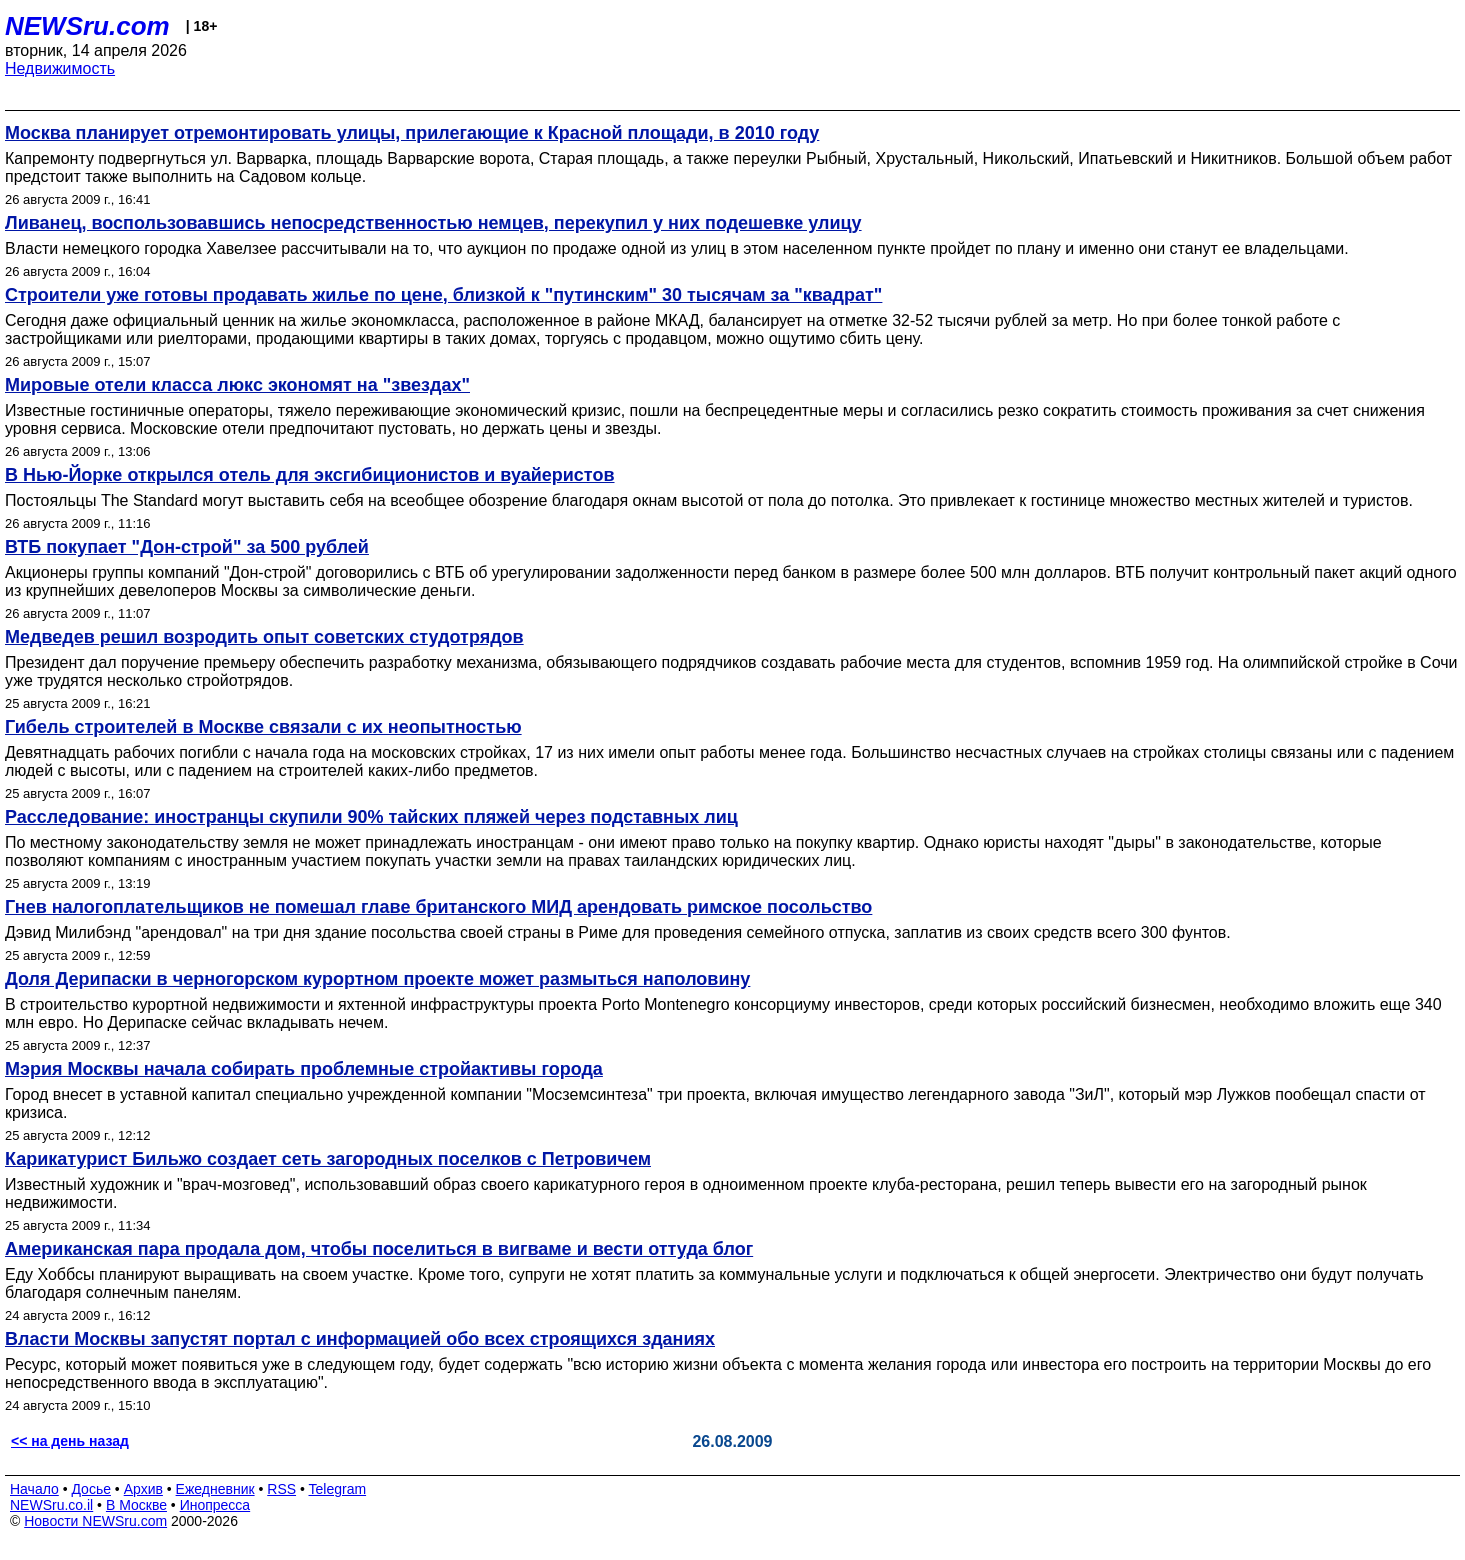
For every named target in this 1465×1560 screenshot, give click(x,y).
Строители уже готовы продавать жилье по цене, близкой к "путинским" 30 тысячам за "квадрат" (443, 295)
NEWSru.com (87, 26)
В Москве (136, 1505)
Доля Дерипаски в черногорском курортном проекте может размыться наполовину (377, 979)
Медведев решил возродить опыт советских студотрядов (264, 637)
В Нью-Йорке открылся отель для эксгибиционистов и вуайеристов (310, 475)
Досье (91, 1489)
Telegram (338, 1489)
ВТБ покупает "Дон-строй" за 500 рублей (187, 547)
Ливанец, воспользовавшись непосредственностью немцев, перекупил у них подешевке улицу (433, 223)
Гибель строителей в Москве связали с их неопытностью (263, 727)
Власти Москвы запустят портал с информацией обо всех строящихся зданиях (360, 1339)
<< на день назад (70, 1441)
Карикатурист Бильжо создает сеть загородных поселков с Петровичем (328, 1159)
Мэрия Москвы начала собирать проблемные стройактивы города (304, 1069)
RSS (281, 1489)
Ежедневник (215, 1489)
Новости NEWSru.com (95, 1521)
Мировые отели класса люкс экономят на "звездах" (237, 385)
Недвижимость (60, 68)
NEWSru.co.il (51, 1505)
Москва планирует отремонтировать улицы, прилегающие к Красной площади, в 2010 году (412, 133)
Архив (143, 1489)
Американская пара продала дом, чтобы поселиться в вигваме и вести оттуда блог (379, 1249)
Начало (34, 1489)
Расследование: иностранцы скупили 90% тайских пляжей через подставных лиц (371, 817)
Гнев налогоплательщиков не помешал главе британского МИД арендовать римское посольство (438, 907)
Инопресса (215, 1505)
